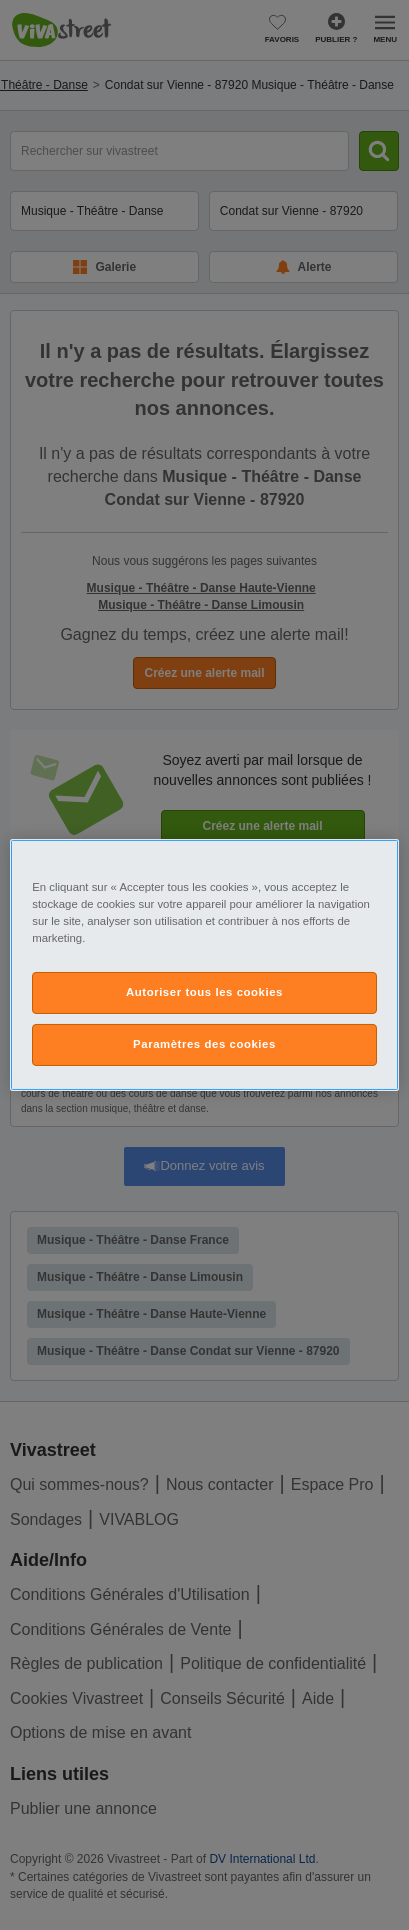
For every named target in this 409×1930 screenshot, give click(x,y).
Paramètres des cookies (204, 1044)
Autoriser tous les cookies (204, 992)
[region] (204, 965)
